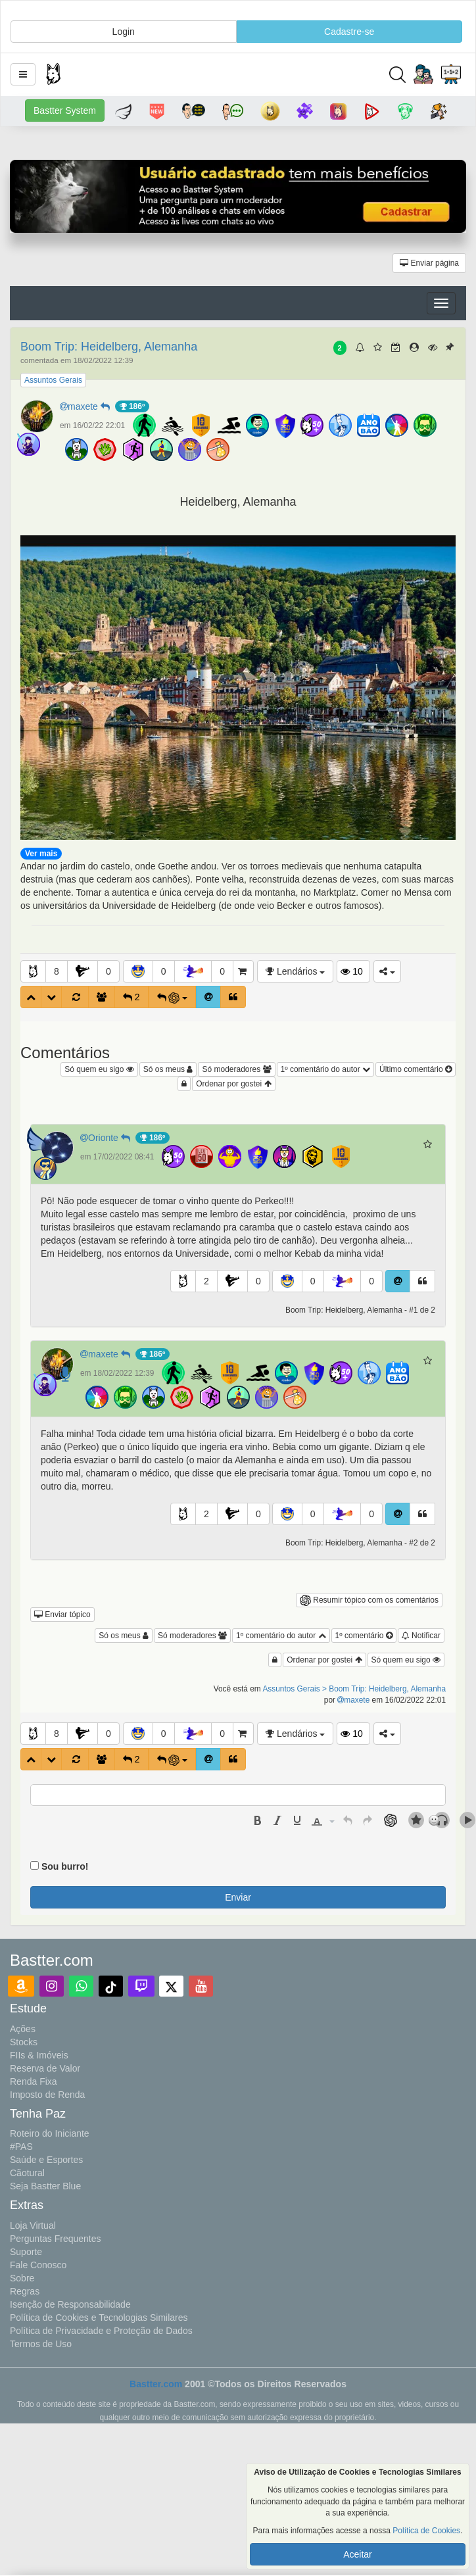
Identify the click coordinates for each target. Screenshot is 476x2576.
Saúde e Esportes (46, 2159)
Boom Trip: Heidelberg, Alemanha (108, 346)
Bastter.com (156, 2384)
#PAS (21, 2146)
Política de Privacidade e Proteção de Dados (101, 2330)
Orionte (107, 1137)
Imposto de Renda (47, 2094)
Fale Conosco (38, 2265)
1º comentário (364, 1635)
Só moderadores (236, 1069)
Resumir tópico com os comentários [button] (369, 1600)
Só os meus (168, 1069)
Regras (24, 2291)
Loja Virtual (33, 2225)
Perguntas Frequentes (55, 2238)
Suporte (26, 2252)
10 (351, 971)
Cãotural (27, 2173)
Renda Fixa (33, 2081)
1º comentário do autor (325, 1069)
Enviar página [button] (429, 263)
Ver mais (41, 853)
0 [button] (108, 971)
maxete (87, 406)
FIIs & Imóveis (39, 2055)
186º (132, 406)
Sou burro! (65, 1866)
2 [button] (206, 1281)
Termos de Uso (41, 2344)
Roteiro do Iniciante (49, 2133)
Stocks (23, 2042)
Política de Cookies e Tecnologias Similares (99, 2317)
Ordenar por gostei (233, 1083)
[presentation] (258, 1820)
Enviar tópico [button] (62, 1614)
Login (123, 31)
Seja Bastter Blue (45, 2186)
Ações (23, 2029)
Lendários (295, 971)
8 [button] (56, 971)
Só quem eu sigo (98, 1069)
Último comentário (415, 1069)
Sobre (22, 2278)
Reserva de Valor (45, 2068)
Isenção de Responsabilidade (70, 2304)
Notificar (421, 1635)
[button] (23, 74)
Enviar (238, 1897)
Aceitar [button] (357, 2554)
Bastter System (65, 110)
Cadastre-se (349, 31)
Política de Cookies (426, 2530)
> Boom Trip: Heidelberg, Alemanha (384, 1688)
